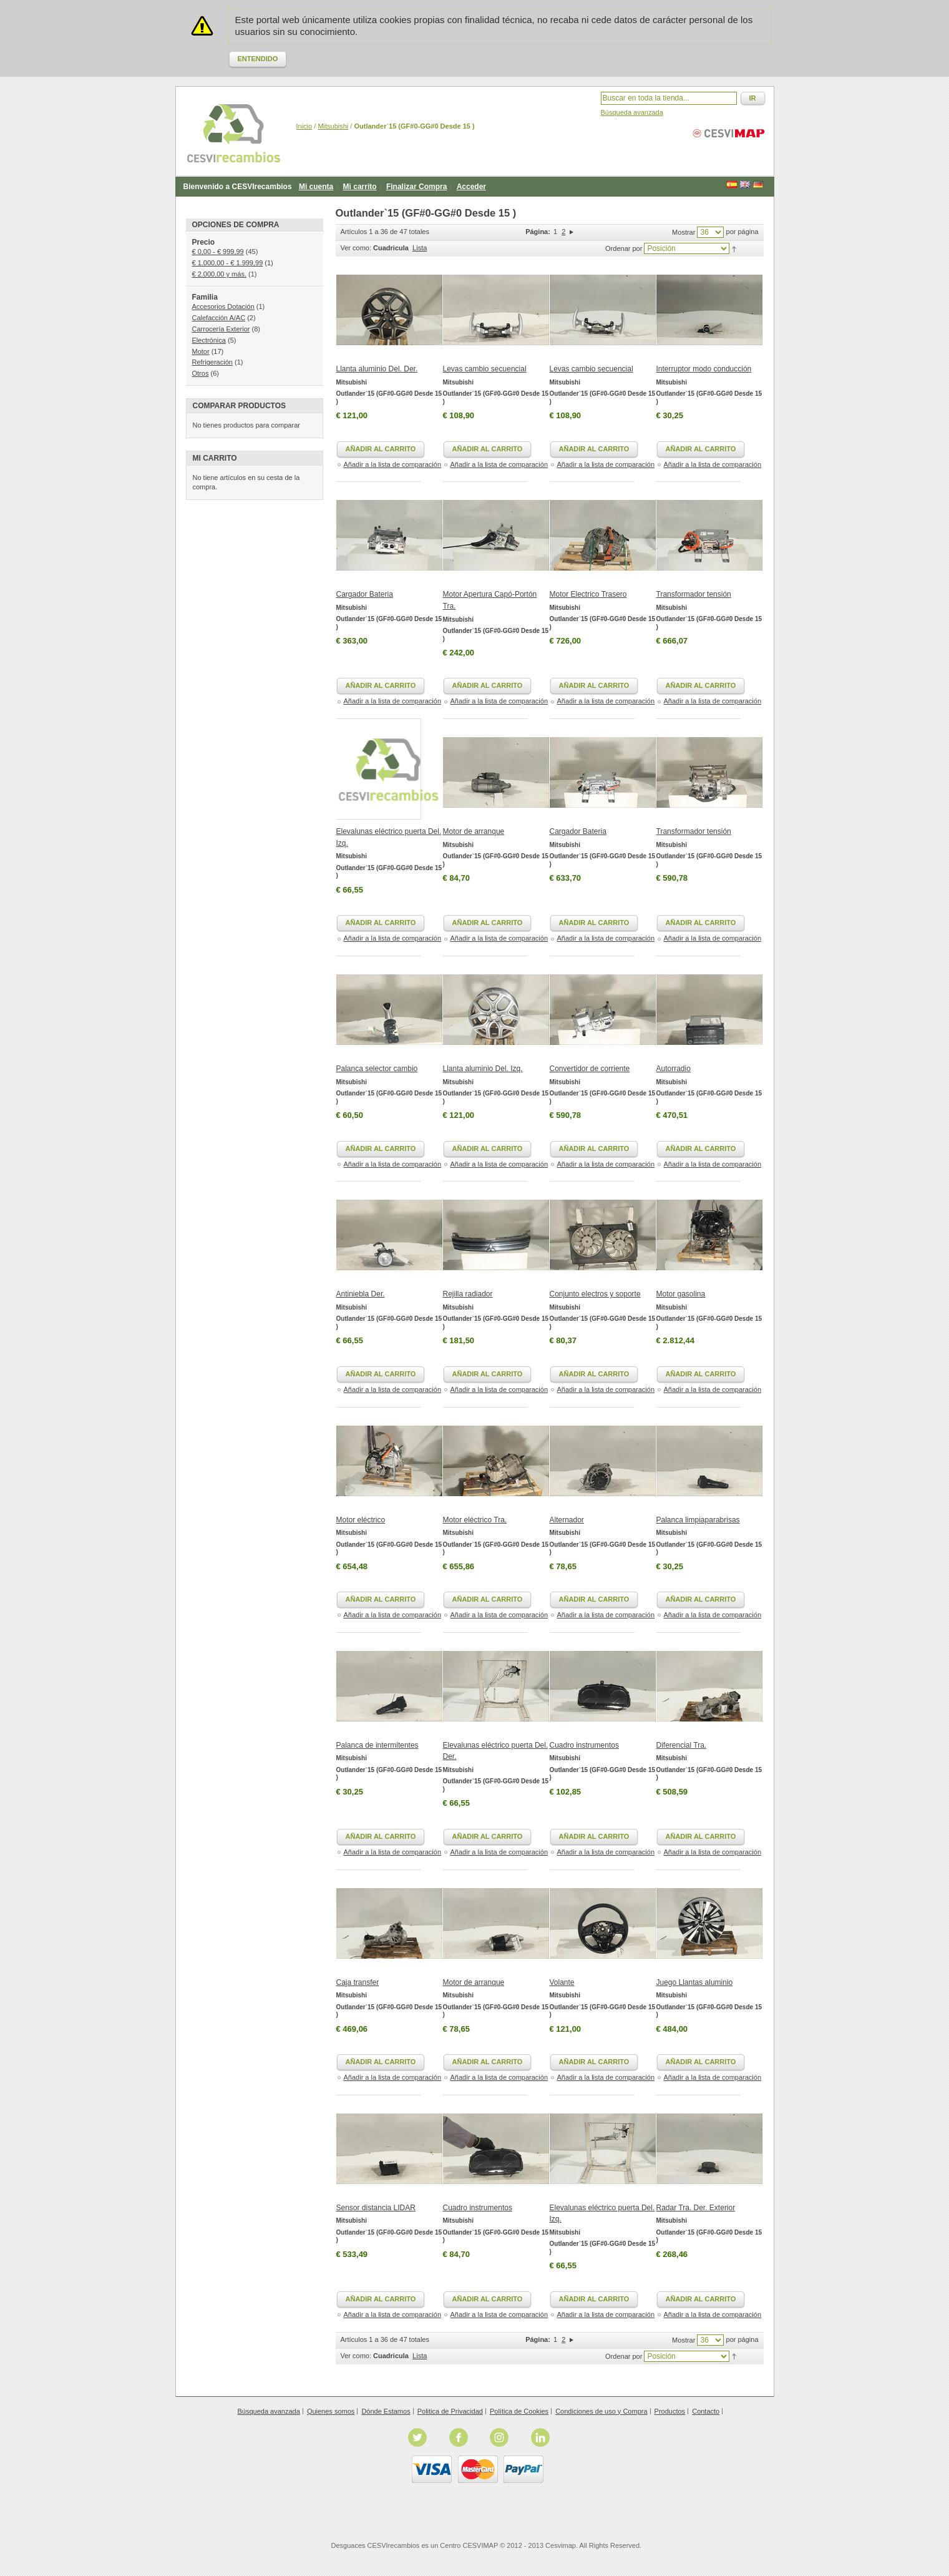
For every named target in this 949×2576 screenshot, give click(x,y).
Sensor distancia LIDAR (376, 2207)
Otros (200, 373)
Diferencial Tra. (681, 1745)
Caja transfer (357, 1982)
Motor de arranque (474, 831)
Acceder (471, 186)
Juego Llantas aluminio (694, 1982)
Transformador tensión (693, 594)
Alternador (567, 1520)
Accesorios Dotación (223, 306)
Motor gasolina (681, 1294)
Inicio (304, 126)
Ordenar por (623, 248)
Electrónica (209, 340)
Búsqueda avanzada (632, 112)
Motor (201, 351)
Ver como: (356, 248)
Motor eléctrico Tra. (475, 1520)
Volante (562, 1982)
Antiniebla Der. (360, 1294)
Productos (670, 2411)
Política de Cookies (519, 2411)
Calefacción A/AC (219, 317)
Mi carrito (360, 186)
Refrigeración (212, 362)
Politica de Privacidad (450, 2411)
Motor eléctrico (361, 1520)
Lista (419, 248)
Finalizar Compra (416, 186)
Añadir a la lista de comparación (393, 464)
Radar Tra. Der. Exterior (696, 2207)
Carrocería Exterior (221, 329)
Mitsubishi (333, 126)
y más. (219, 274)
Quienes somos (330, 2411)
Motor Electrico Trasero (588, 594)
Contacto (705, 2411)
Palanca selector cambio (377, 1068)
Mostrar (683, 232)
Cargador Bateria (364, 594)
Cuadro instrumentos (584, 1745)
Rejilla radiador (468, 1294)
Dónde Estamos (385, 2411)
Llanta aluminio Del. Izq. (483, 1068)
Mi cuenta (316, 186)
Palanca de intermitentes (377, 1745)
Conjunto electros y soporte (595, 1294)
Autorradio (673, 1068)
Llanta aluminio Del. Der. (377, 369)
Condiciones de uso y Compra (601, 2411)
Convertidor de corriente (590, 1068)
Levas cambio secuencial (485, 369)
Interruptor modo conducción (704, 369)
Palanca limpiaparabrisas (698, 1520)
